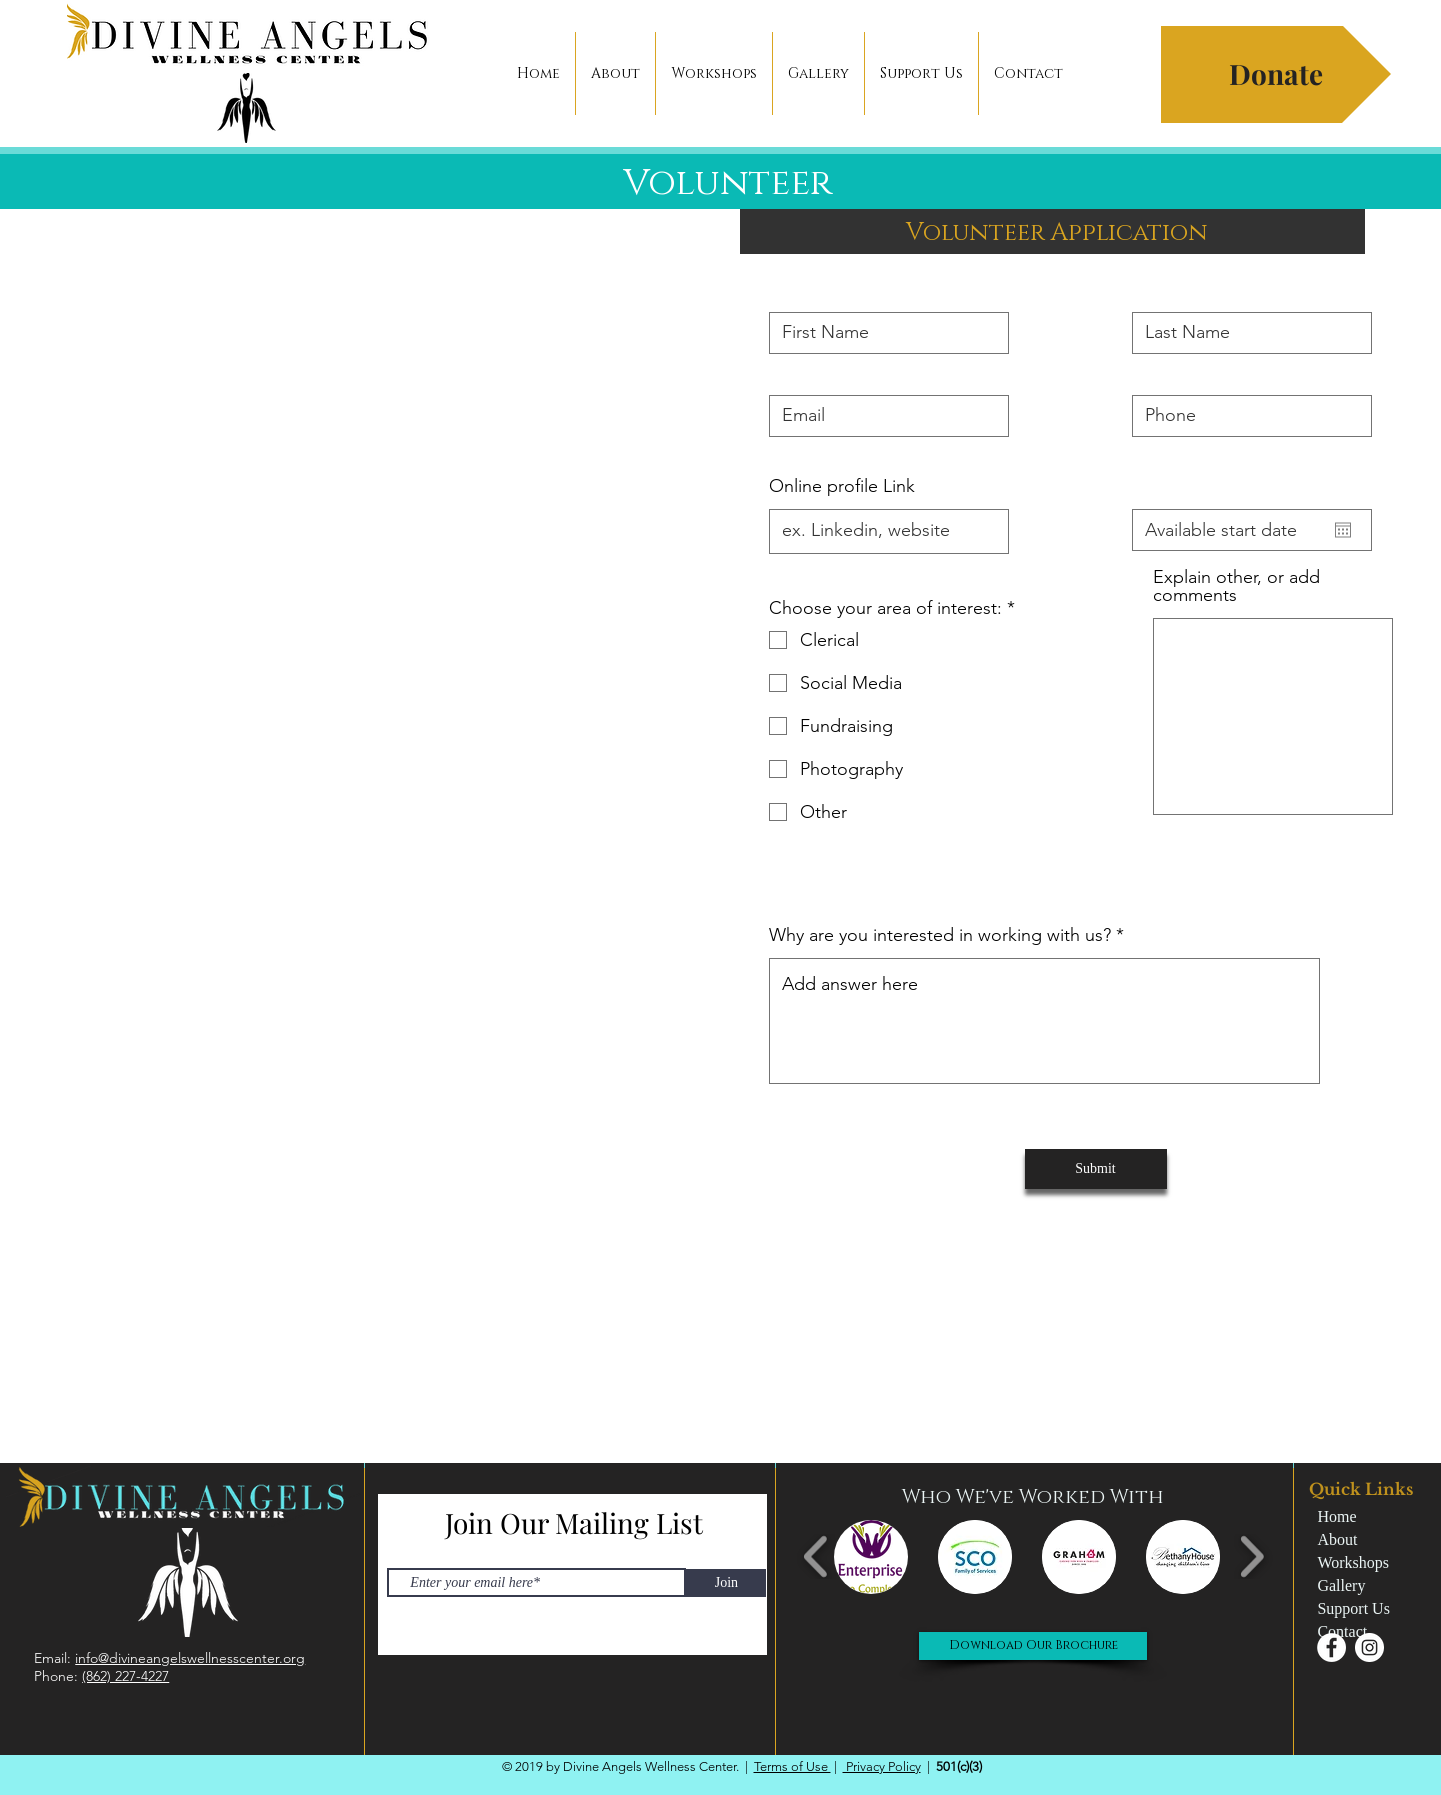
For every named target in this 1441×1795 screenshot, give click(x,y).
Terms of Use (792, 1766)
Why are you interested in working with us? (940, 935)
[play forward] (1251, 1556)
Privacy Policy (882, 1766)
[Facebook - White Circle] (1331, 1647)
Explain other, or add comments (1236, 586)
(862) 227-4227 (125, 1676)
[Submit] (1096, 1169)
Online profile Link (842, 486)
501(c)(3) (959, 1766)
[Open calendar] (1343, 530)
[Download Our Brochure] (1033, 1646)
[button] (1276, 74)
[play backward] (816, 1556)
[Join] (726, 1583)
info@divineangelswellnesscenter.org (190, 1658)
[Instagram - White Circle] (1369, 1647)
